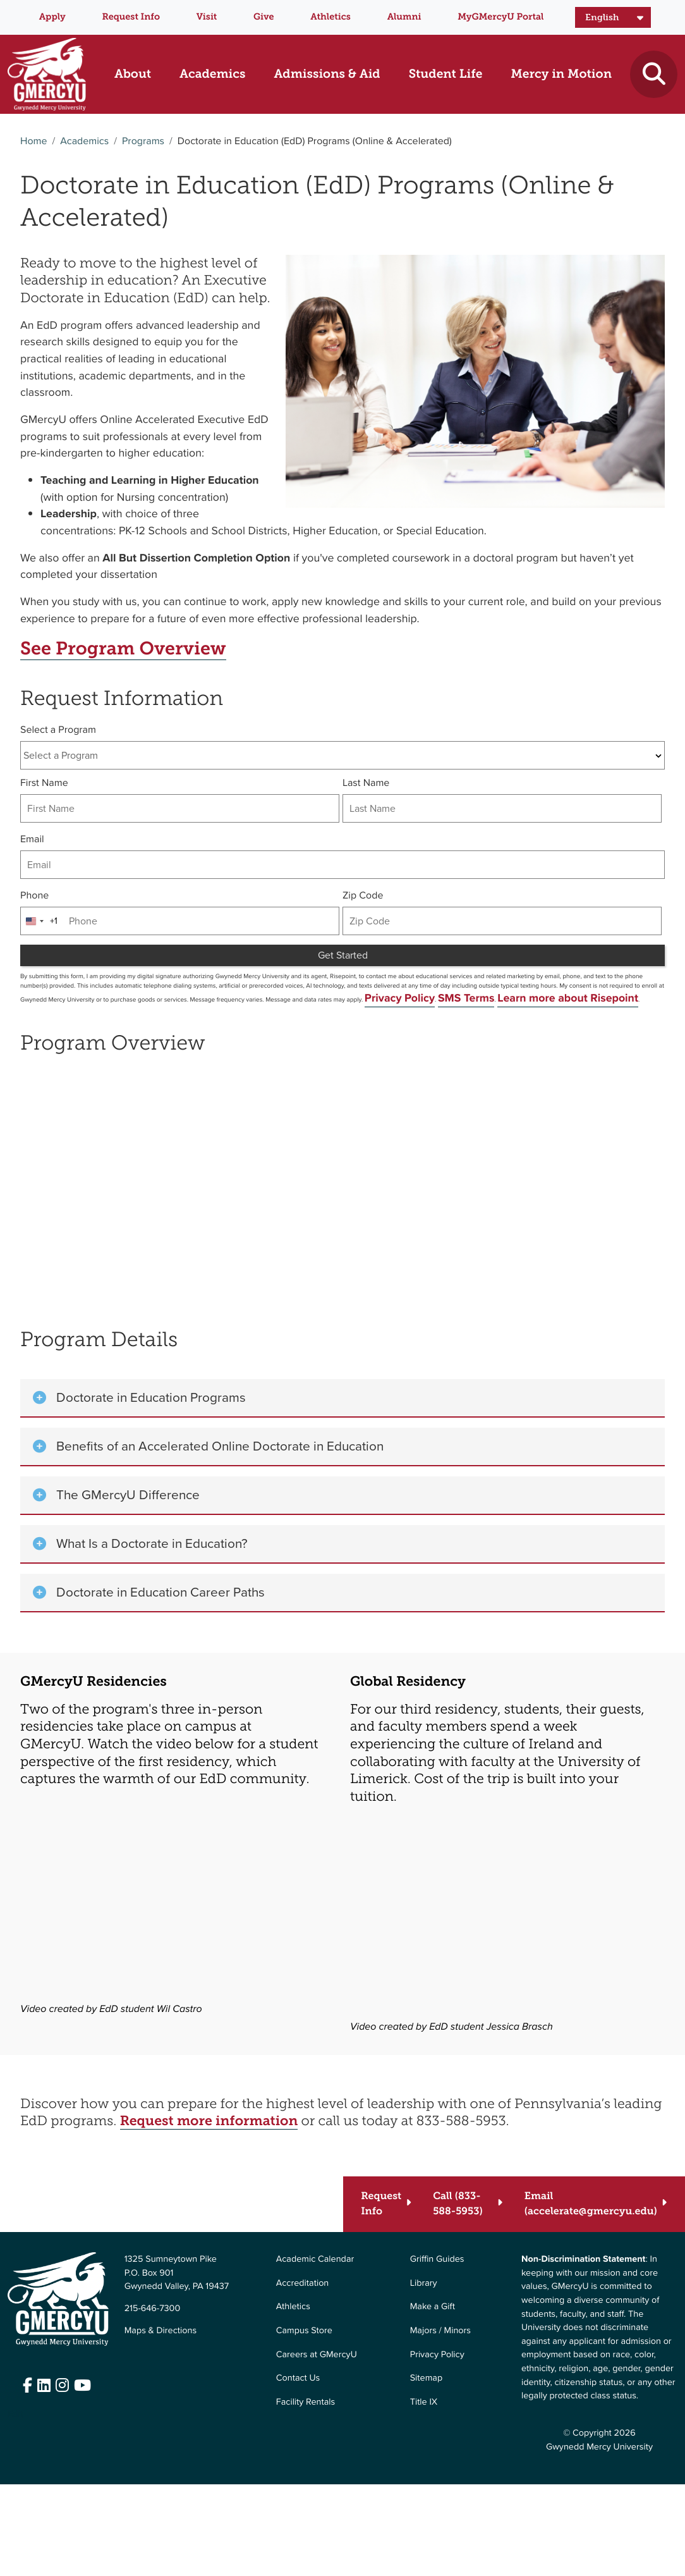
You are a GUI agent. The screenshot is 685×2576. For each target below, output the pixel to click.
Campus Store (304, 2330)
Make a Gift (432, 2306)
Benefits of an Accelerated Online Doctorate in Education (220, 1446)
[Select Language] (613, 17)
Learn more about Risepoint (567, 998)
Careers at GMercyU (316, 2354)
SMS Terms (466, 998)
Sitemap (426, 2377)
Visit (207, 16)
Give (263, 16)
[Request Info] (386, 2204)
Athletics (330, 16)
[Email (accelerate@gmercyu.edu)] (596, 2204)
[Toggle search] (653, 74)
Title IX (424, 2401)
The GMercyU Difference (128, 1494)
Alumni (404, 16)
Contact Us (298, 2377)
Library (423, 2283)
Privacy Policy (400, 998)
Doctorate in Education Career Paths (160, 1592)
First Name (44, 783)
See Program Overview (123, 648)
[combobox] (342, 755)
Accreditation (302, 2283)
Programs (143, 141)
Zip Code (362, 895)
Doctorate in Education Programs (151, 1397)
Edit (15, 2413)
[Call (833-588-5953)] (468, 2204)
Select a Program (58, 730)
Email (32, 839)
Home (33, 141)
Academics (84, 141)
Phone (34, 895)
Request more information (209, 2121)
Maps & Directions (160, 2330)
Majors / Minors (440, 2330)
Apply (52, 16)
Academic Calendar (315, 2259)
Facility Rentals (305, 2401)
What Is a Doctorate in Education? (152, 1543)
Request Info (131, 16)
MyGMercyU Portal (500, 16)
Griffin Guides (437, 2259)
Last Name (365, 783)
